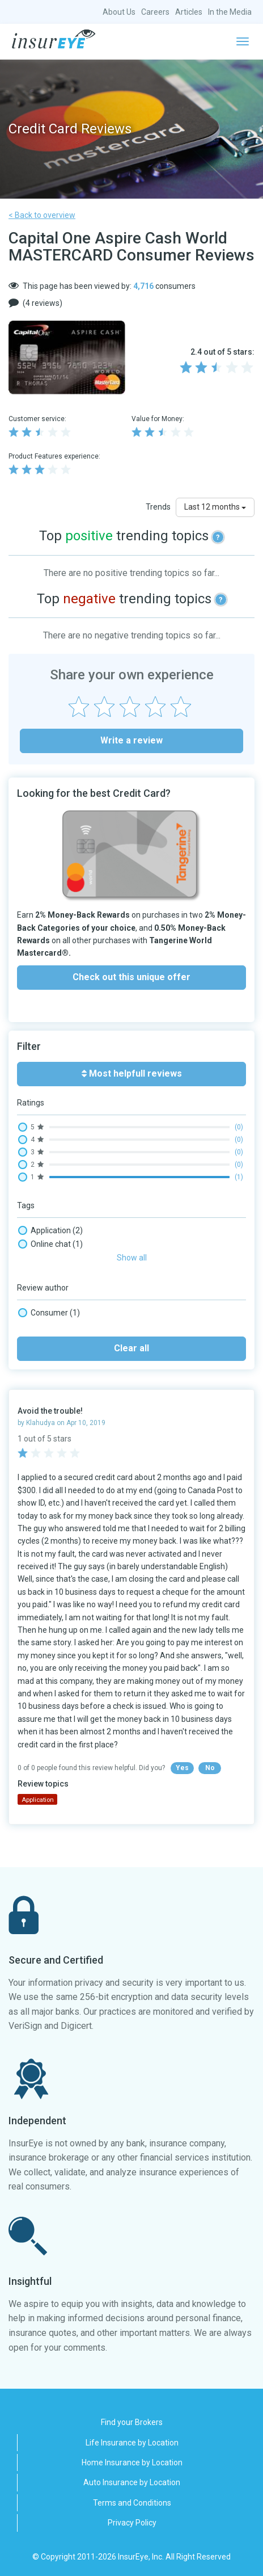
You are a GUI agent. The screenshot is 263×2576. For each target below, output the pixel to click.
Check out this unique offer (131, 977)
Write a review (131, 740)
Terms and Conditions (132, 2502)
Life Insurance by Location (132, 2442)
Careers (155, 11)
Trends (158, 506)
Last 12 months (215, 506)
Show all (132, 1257)
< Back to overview (42, 215)
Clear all (131, 1348)
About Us (119, 11)
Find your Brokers (132, 2422)
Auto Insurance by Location (131, 2482)
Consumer (49, 1312)
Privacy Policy (132, 2522)
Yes (182, 1768)
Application (50, 1230)
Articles (188, 11)
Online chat (50, 1244)
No (210, 1768)
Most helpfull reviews (132, 1073)
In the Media (230, 11)
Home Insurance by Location (132, 2462)
